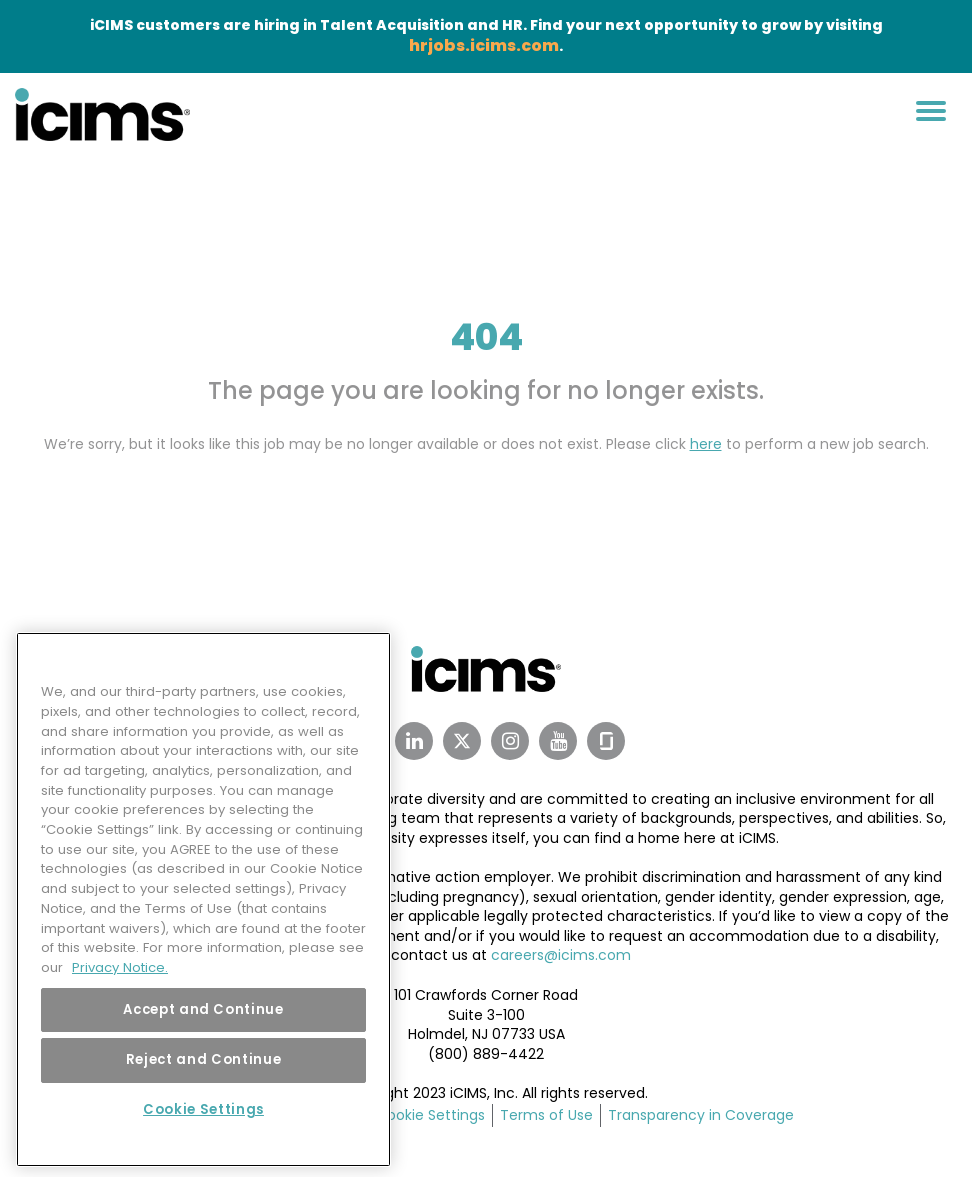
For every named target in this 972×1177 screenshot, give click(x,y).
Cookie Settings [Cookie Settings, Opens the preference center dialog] (203, 1104)
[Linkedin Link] (414, 741)
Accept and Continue (203, 1004)
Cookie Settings (430, 1115)
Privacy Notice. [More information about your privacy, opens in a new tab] (120, 962)
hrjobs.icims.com (484, 45)
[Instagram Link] (510, 741)
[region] (203, 895)
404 (486, 337)
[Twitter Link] (462, 741)
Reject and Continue (203, 1055)
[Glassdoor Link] (606, 741)
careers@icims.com (561, 955)
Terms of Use (546, 1115)
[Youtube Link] (558, 741)
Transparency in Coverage (701, 1115)
